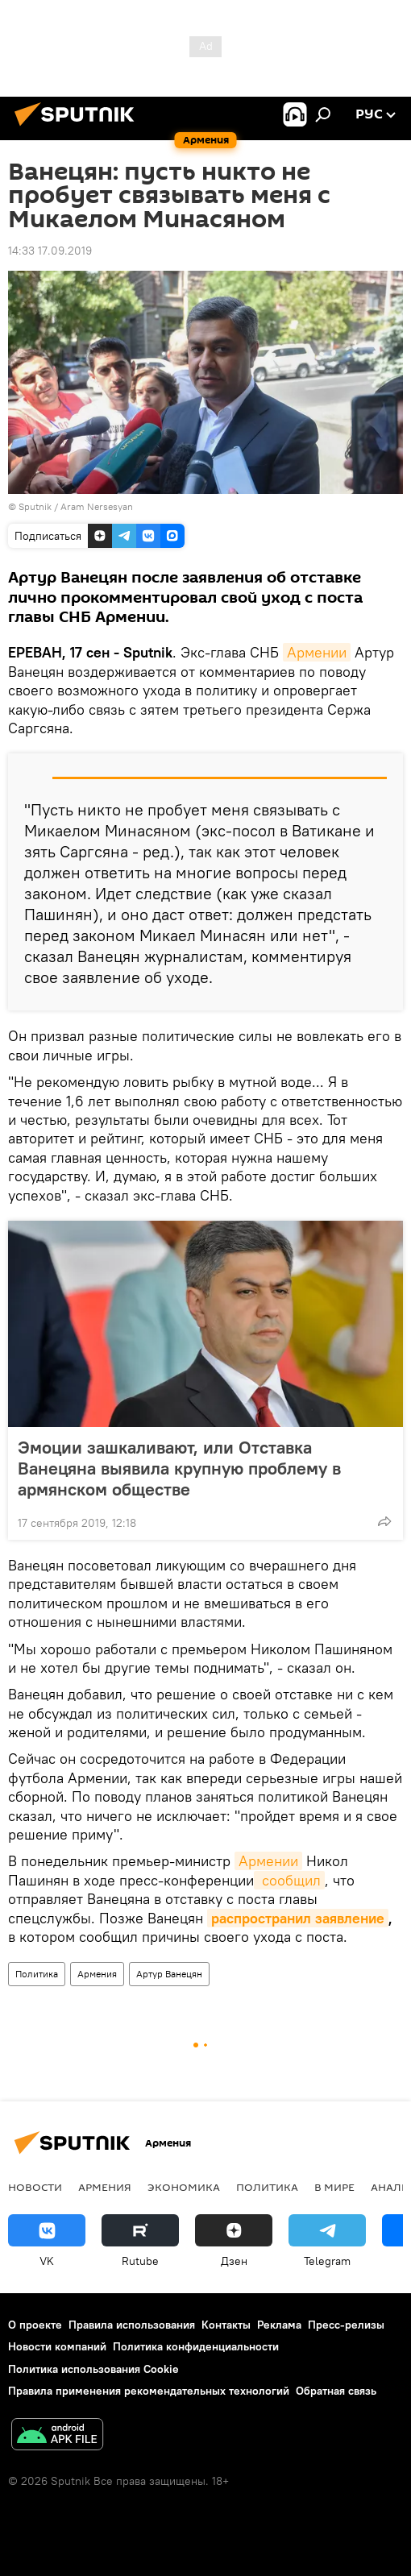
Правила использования (131, 2324)
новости (35, 2187)
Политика (36, 1974)
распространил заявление (297, 1918)
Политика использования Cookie (93, 2369)
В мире (334, 2187)
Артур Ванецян (169, 1974)
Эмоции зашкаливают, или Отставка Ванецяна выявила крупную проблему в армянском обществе (179, 1468)
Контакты (226, 2324)
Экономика (183, 2187)
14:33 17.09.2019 (50, 250)
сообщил (289, 1880)
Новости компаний (57, 2346)
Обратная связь (336, 2390)
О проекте (35, 2324)
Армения (97, 1974)
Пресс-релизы (346, 2324)
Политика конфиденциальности (196, 2346)
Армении (317, 652)
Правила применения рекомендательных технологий (148, 2390)
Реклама (279, 2324)
